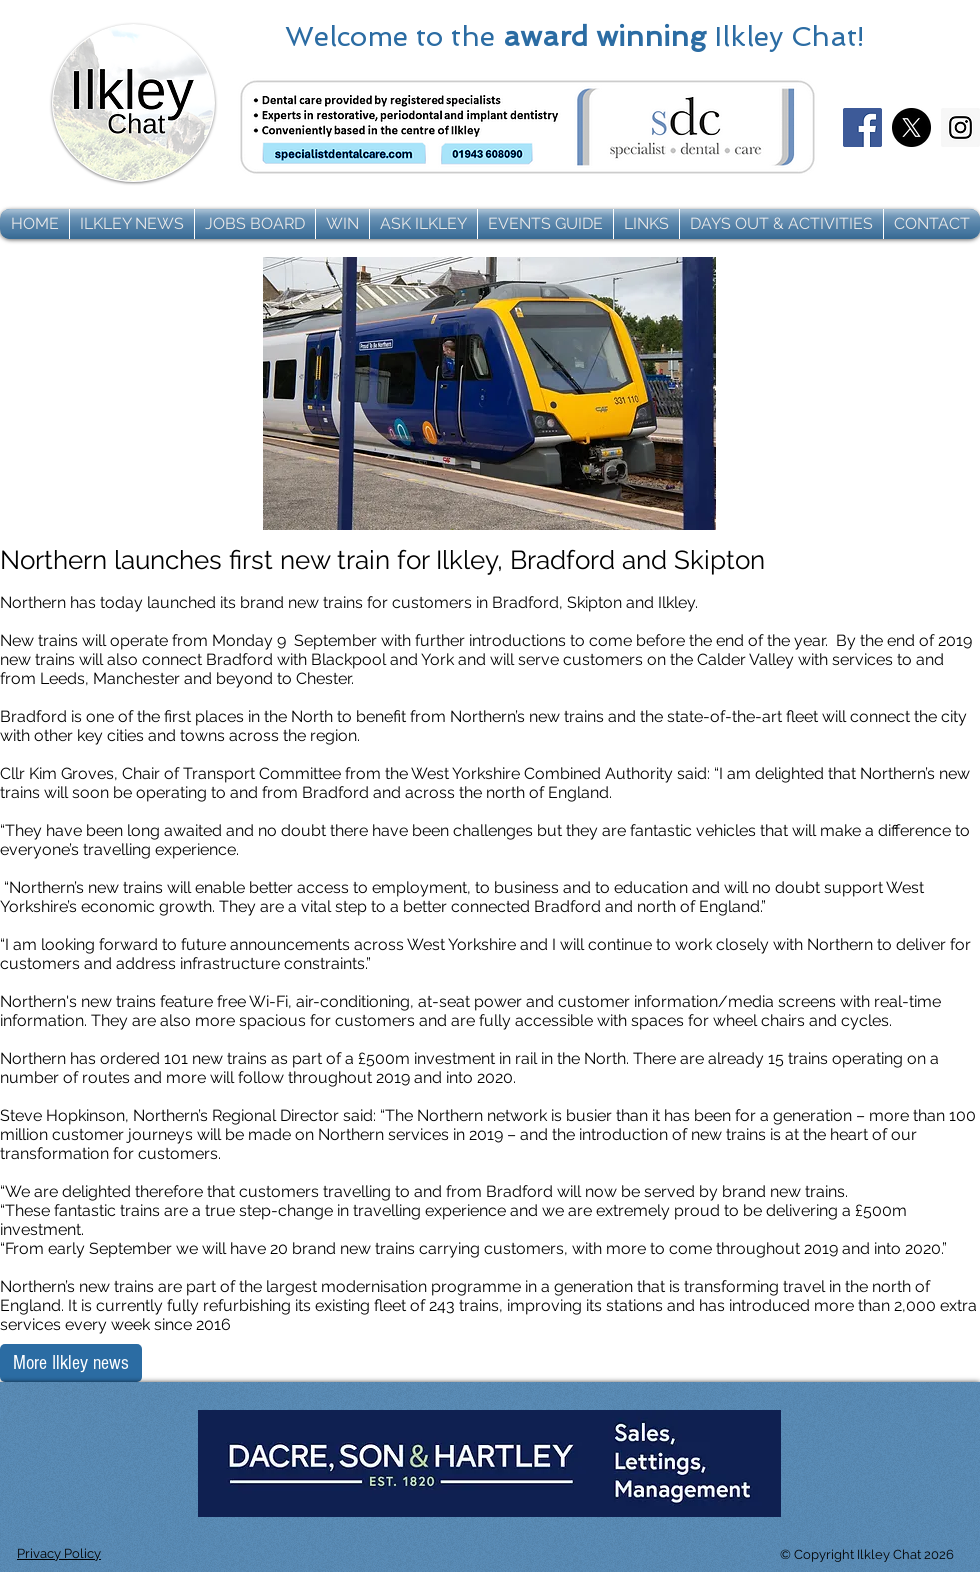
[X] (911, 127)
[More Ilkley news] (71, 1363)
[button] (132, 224)
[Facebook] (862, 127)
